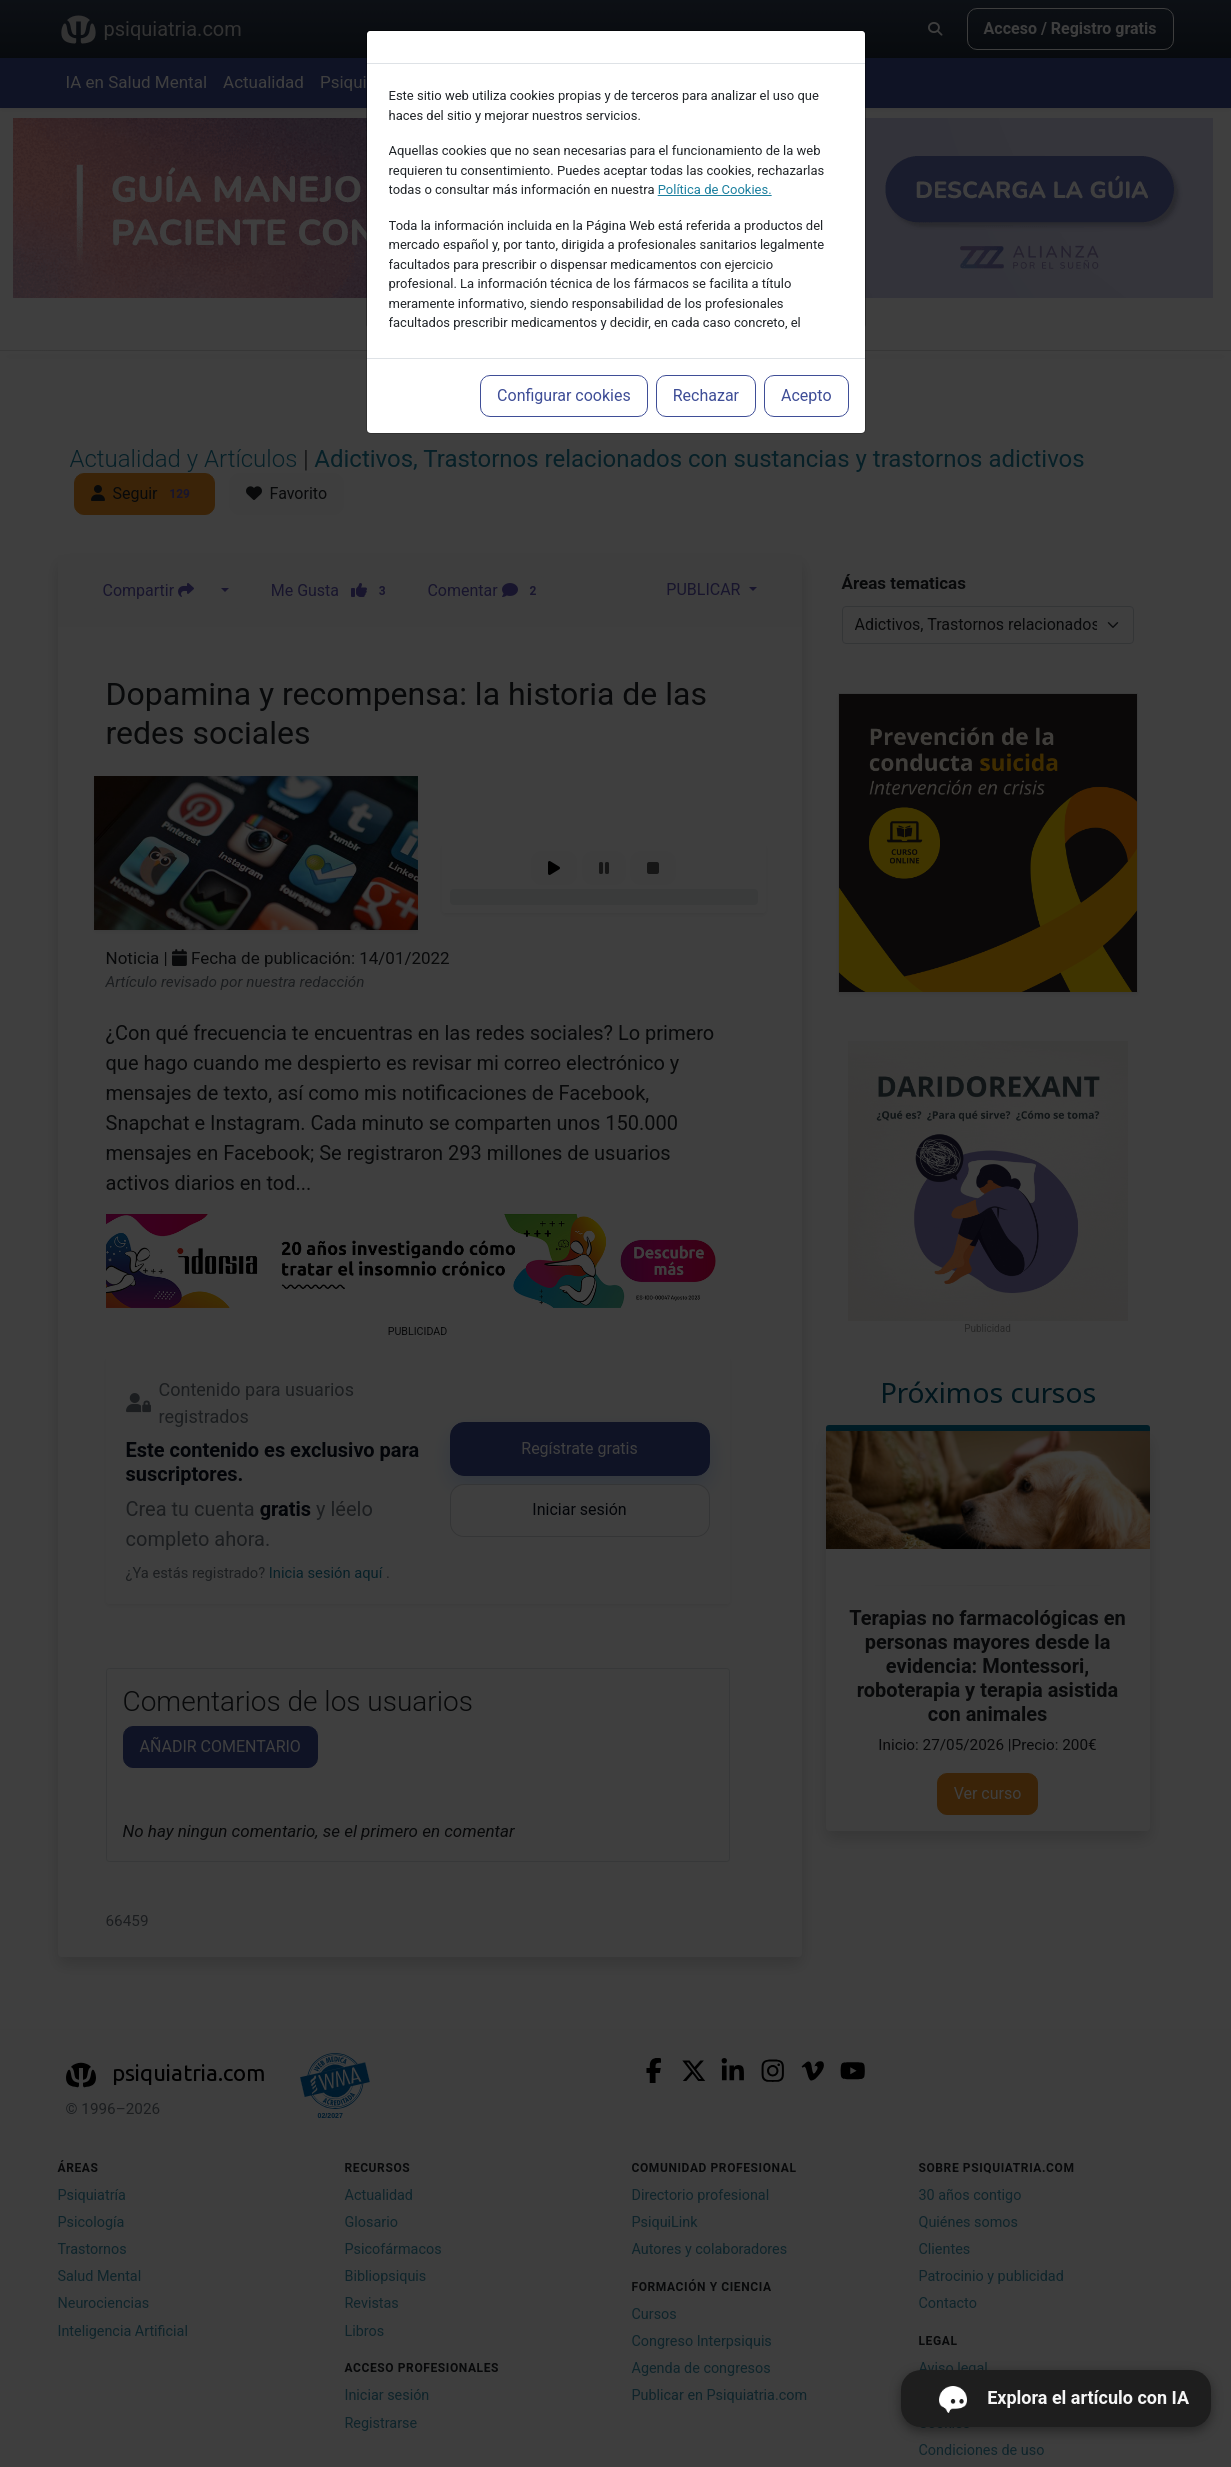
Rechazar (706, 395)
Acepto (806, 395)
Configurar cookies (564, 395)
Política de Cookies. (715, 189)
